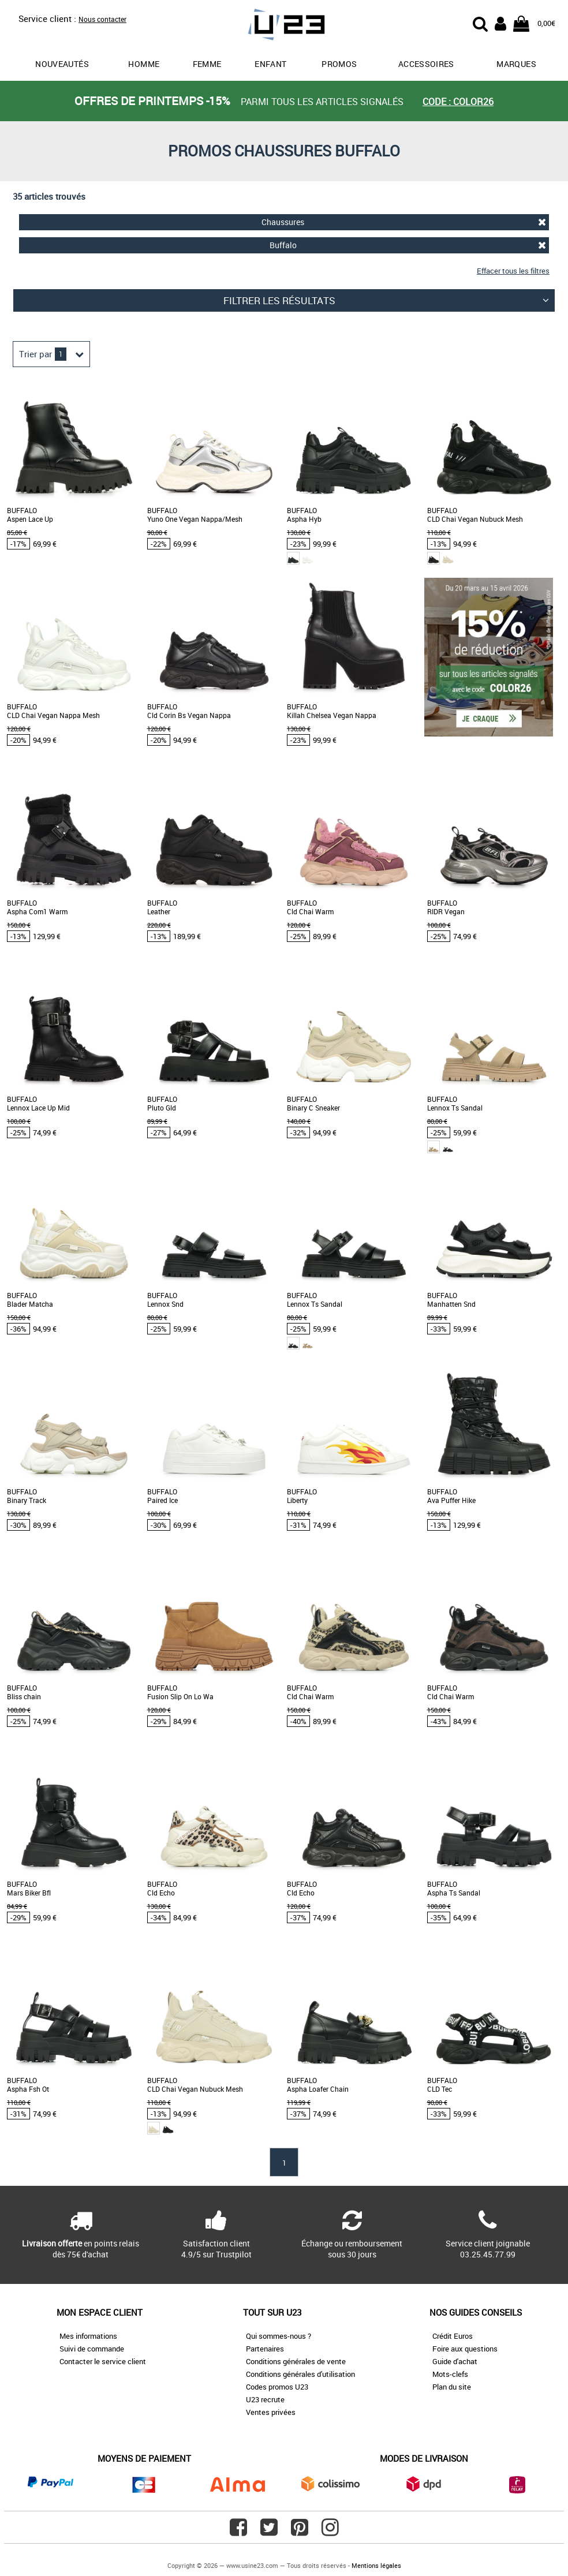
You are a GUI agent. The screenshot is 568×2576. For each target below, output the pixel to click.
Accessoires (426, 63)
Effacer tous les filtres (513, 271)
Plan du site (451, 2386)
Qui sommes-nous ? (278, 2336)
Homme (143, 63)
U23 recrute (265, 2399)
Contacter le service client (102, 2361)
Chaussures (403, 221)
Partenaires (265, 2348)
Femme (207, 63)
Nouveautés (62, 63)
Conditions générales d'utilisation (300, 2374)
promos (339, 63)
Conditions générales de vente (296, 2361)
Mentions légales (376, 2565)
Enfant (270, 63)
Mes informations (88, 2336)
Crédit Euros (452, 2336)
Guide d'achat (454, 2361)
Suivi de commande (91, 2348)
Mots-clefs (450, 2374)
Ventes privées (271, 2412)
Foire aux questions (465, 2348)
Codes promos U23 (277, 2386)
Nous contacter (102, 19)
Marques (516, 63)
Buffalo (408, 245)
